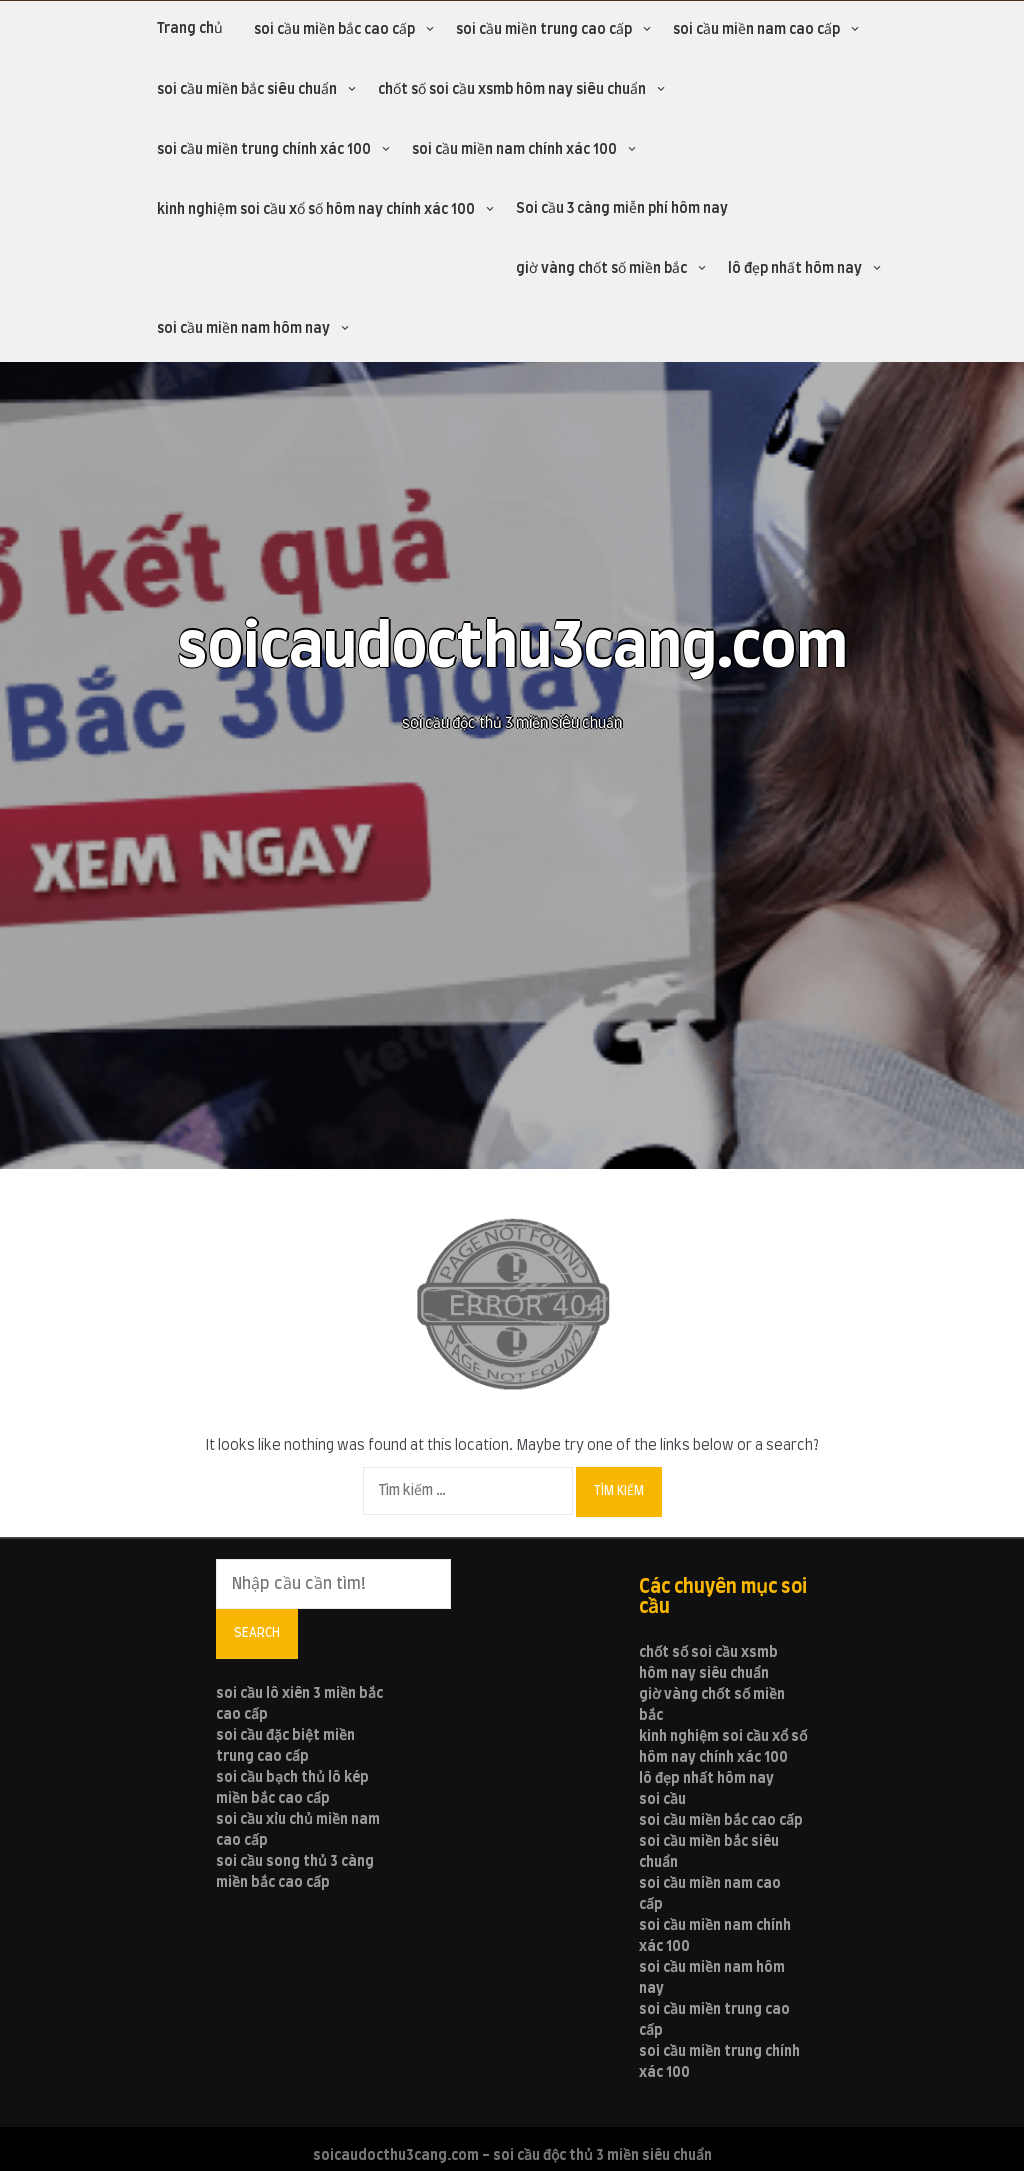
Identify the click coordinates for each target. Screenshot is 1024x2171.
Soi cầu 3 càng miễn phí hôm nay (622, 209)
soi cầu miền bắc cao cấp (334, 30)
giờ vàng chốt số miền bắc (601, 269)
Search (257, 1633)
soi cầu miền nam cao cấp (756, 30)
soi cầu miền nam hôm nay (243, 329)
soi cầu (662, 1800)
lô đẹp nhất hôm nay (795, 269)
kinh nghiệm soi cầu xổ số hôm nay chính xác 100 (316, 210)
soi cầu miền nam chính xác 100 (514, 150)
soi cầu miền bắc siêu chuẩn (247, 90)
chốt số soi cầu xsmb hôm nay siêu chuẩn (512, 90)
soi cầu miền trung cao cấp (544, 30)
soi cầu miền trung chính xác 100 (264, 150)
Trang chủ (190, 29)
